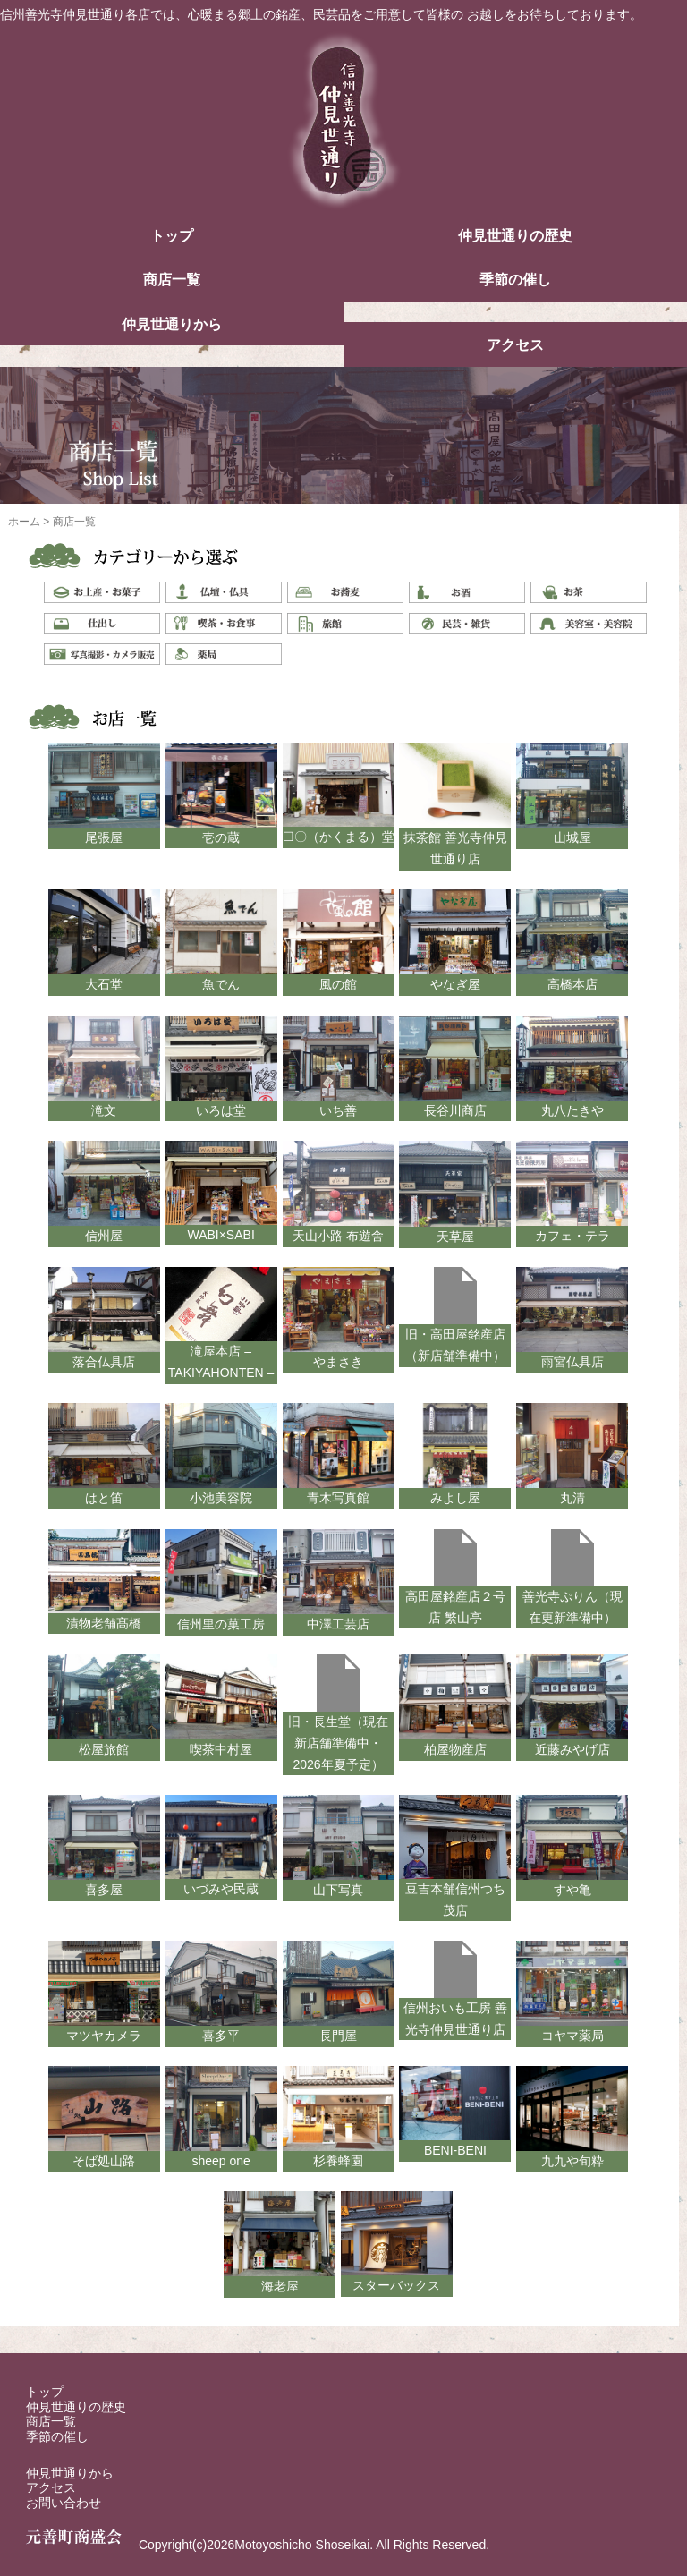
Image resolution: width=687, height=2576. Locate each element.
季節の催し (515, 279)
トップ (171, 235)
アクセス (515, 345)
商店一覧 (171, 279)
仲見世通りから (172, 324)
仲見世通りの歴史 (515, 235)
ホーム (24, 521)
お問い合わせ (63, 2502)
